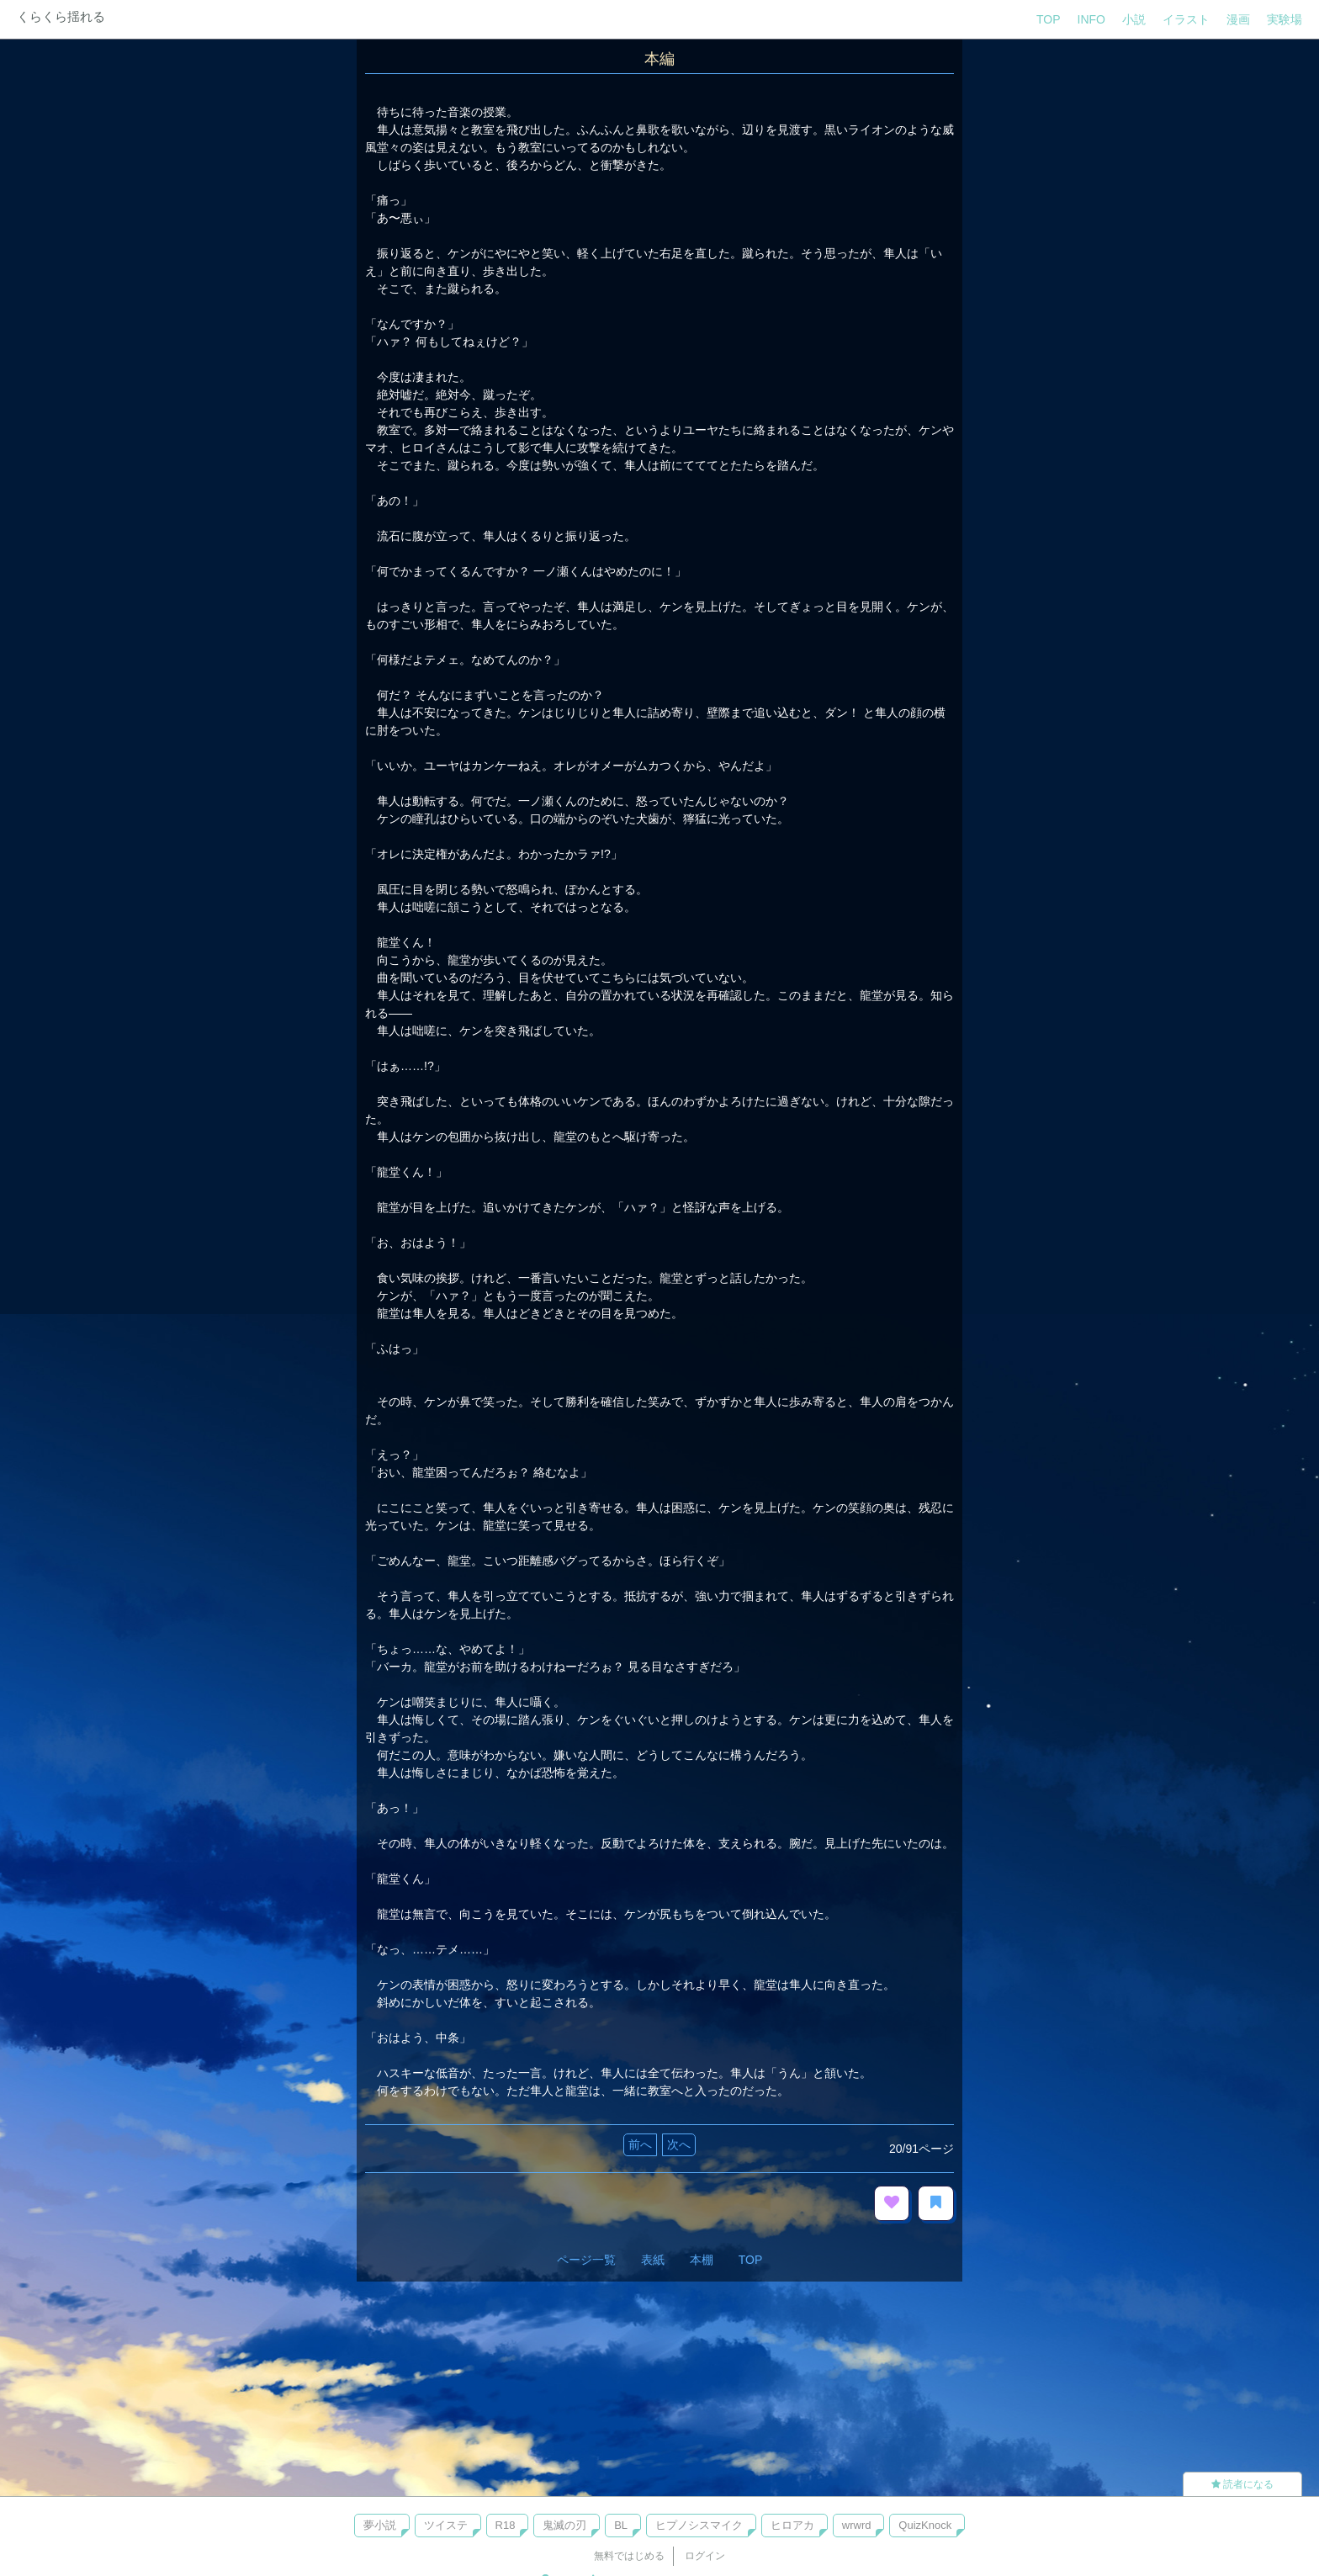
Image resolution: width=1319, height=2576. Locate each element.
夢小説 (379, 2525)
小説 (1134, 19)
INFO (1091, 19)
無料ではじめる (629, 2556)
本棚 (701, 2259)
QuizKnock (924, 2525)
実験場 (1284, 19)
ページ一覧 (586, 2259)
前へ (640, 2144)
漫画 (1238, 19)
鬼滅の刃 (564, 2525)
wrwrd (856, 2525)
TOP (1048, 19)
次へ (679, 2144)
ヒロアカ (792, 2525)
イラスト (1186, 19)
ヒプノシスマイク (699, 2525)
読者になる (1242, 2484)
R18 (505, 2525)
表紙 (653, 2259)
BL (621, 2525)
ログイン (705, 2556)
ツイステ (446, 2525)
